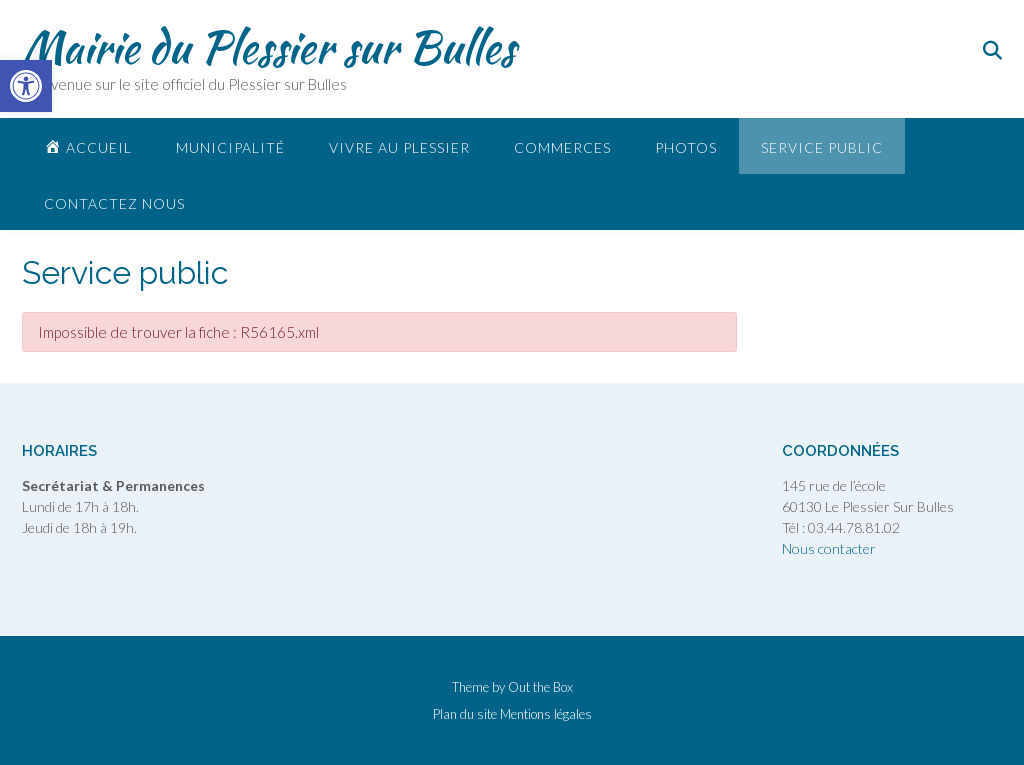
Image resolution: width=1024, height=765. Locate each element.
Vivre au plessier (399, 147)
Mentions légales (546, 714)
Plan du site (465, 714)
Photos (686, 147)
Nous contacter (829, 548)
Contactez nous (114, 203)
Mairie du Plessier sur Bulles (268, 47)
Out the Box (540, 687)
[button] (26, 86)
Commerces (562, 147)
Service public (822, 147)
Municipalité (230, 147)
